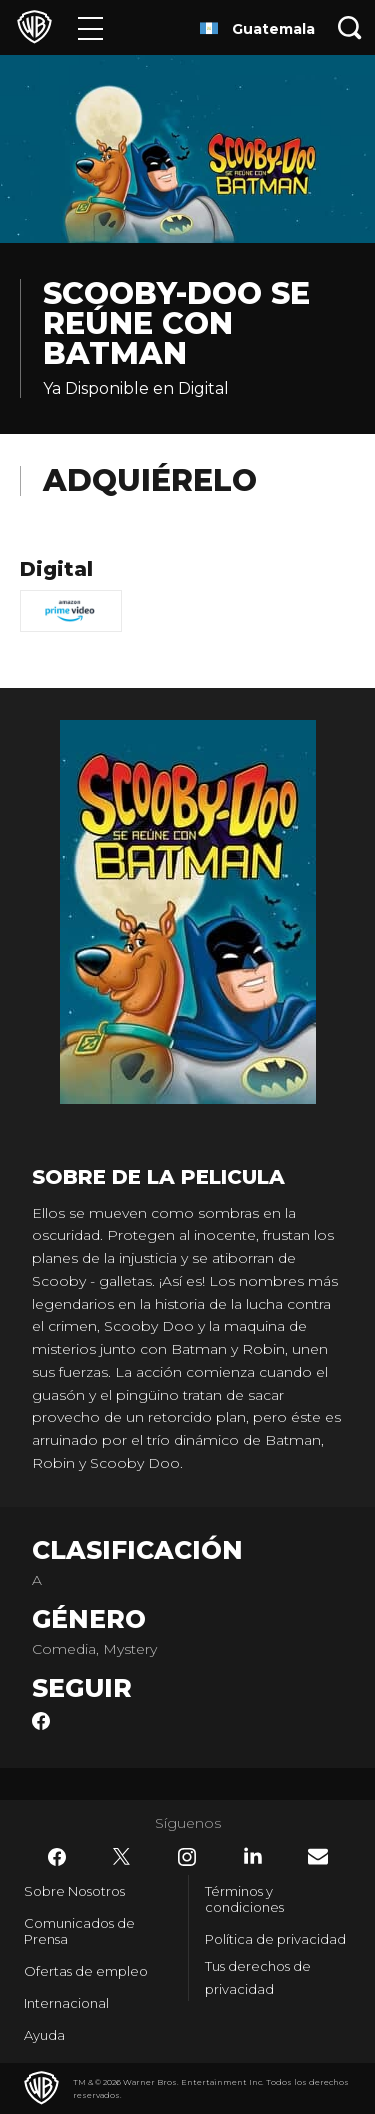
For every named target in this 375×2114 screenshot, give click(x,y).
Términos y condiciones (244, 1899)
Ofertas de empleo (86, 1971)
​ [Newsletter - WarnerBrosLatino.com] (318, 1856)
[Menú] (90, 27)
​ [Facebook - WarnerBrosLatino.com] (57, 1857)
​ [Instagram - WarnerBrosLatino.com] (187, 1857)
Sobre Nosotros (74, 1891)
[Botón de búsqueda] (350, 27)
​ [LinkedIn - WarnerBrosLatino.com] (253, 1856)
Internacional (66, 2003)
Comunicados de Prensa (79, 1931)
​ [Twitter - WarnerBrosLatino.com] (122, 1857)
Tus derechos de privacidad (258, 1977)
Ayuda (44, 2035)
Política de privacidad (275, 1939)
